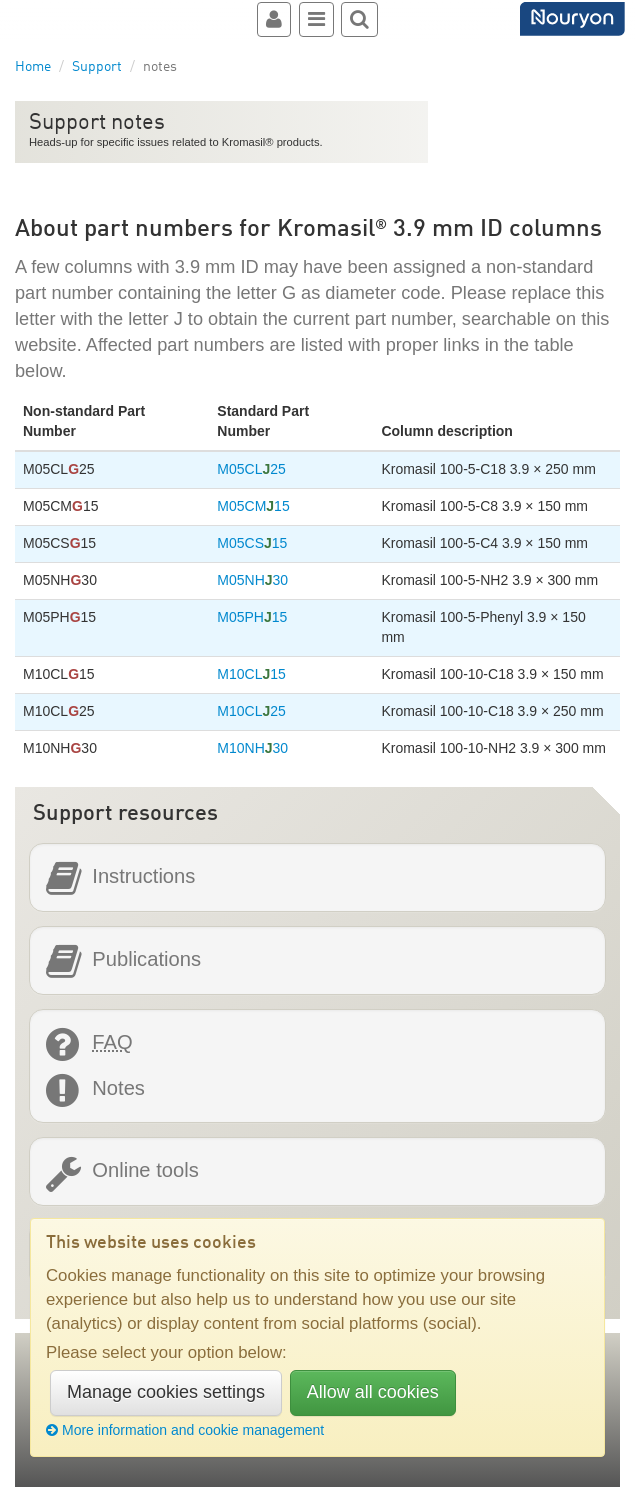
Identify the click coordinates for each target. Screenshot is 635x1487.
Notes (118, 1088)
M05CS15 (252, 543)
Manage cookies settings (166, 1392)
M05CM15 (253, 506)
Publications (146, 959)
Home (33, 67)
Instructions (143, 876)
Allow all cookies (373, 1392)
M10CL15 (251, 674)
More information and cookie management (185, 1430)
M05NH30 (252, 580)
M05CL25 (251, 469)
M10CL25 (251, 711)
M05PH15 (252, 617)
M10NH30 (252, 748)
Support (97, 67)
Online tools (145, 1170)
